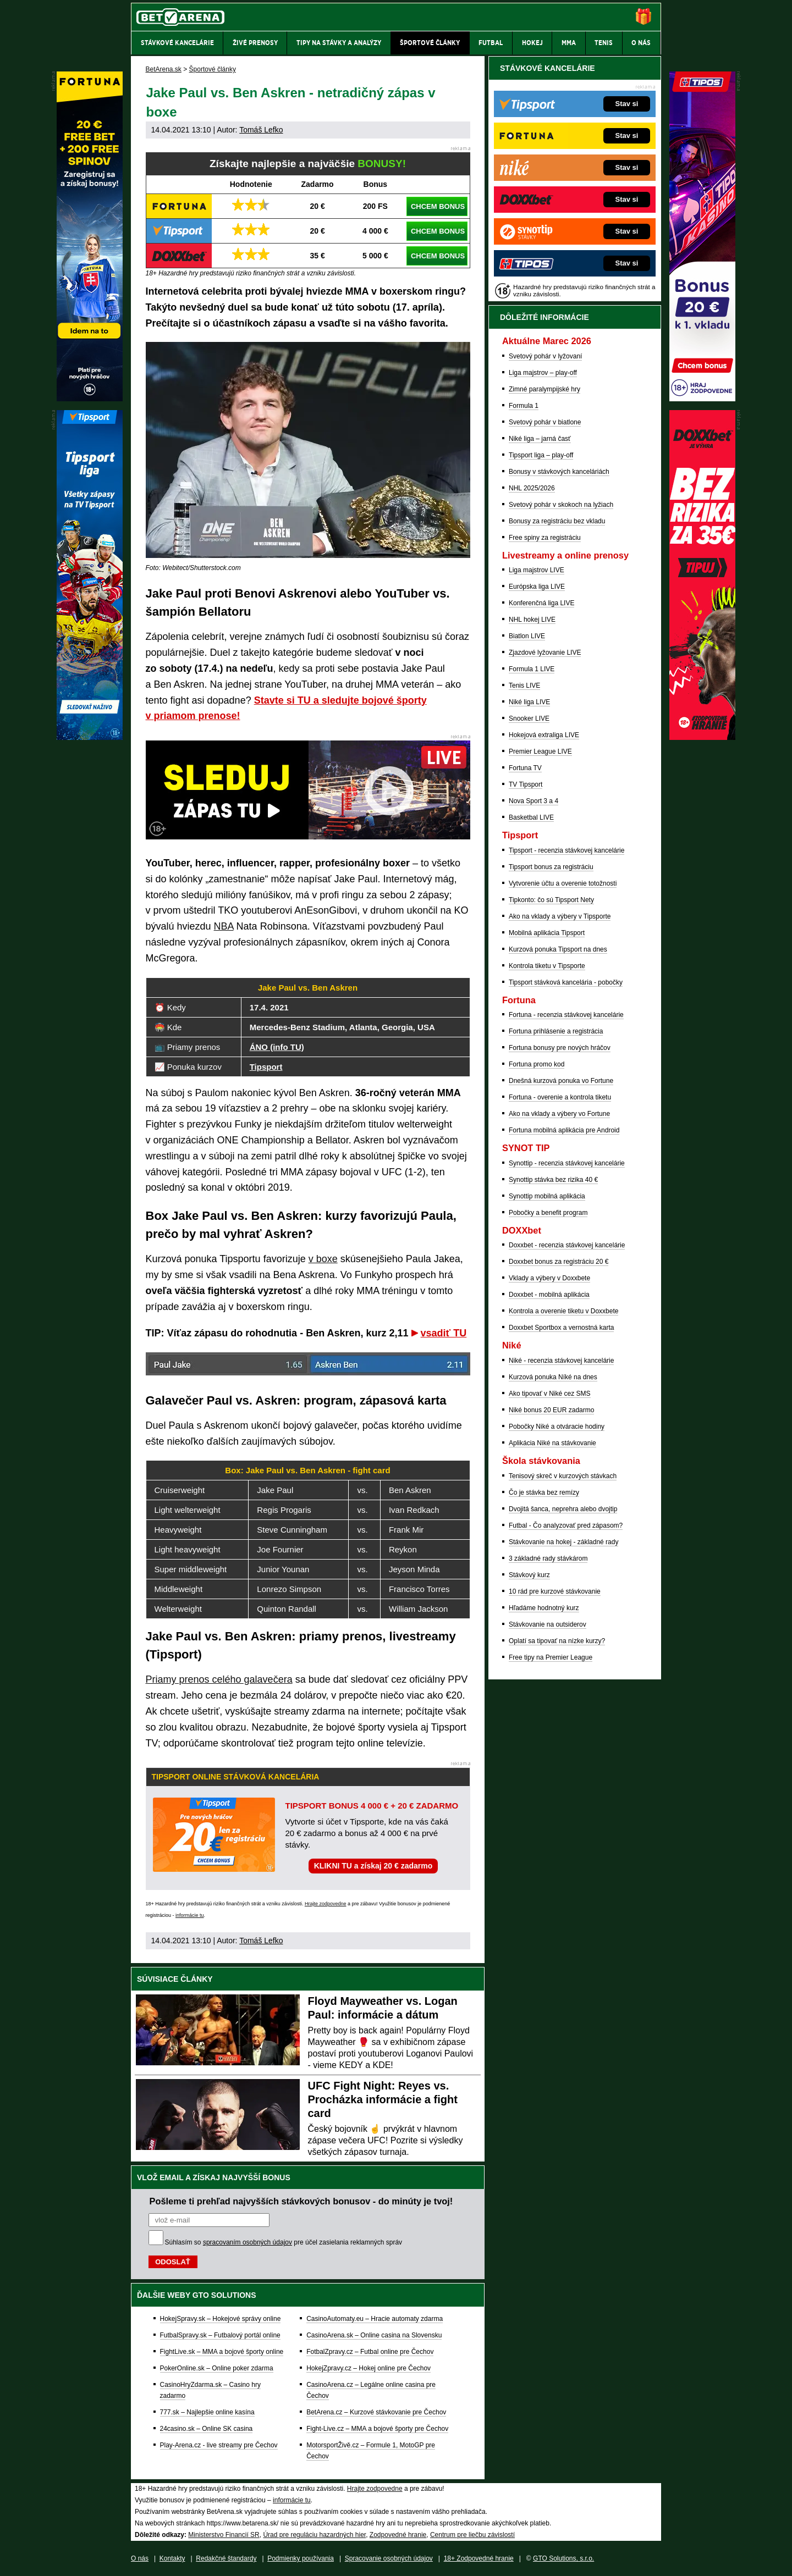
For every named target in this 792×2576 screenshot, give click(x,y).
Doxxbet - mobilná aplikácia (549, 1294)
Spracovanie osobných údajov (389, 2558)
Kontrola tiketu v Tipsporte (547, 966)
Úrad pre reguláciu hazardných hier (314, 2535)
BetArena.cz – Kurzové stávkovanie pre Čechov (376, 2412)
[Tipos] (702, 398)
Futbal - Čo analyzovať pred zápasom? (566, 1525)
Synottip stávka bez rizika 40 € (553, 1180)
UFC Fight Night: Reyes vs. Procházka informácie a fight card (383, 2099)
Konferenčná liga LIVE (541, 603)
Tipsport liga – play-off (541, 455)
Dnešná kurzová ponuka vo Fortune (561, 1081)
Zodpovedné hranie (398, 2535)
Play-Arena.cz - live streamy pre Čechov (219, 2445)
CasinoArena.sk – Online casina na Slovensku (374, 2335)
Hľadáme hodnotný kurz (544, 1608)
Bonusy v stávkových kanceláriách (559, 472)
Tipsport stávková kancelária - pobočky (566, 982)
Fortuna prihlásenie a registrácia (556, 1031)
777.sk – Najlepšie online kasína (207, 2412)
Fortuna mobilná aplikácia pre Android (564, 1130)
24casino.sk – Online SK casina (206, 2429)
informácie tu (189, 1915)
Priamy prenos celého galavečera (219, 1679)
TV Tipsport (525, 784)
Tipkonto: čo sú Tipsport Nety (551, 900)
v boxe (323, 1258)
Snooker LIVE (529, 718)
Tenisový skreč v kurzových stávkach (563, 1476)
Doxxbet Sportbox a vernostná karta (561, 1327)
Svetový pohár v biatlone (545, 422)
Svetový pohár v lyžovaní (545, 356)
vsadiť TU (444, 1333)
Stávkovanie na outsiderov (547, 1624)
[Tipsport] (90, 737)
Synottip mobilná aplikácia (547, 1196)
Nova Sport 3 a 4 (533, 801)
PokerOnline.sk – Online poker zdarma (216, 2368)
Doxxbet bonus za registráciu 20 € (558, 1261)
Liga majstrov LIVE (536, 570)
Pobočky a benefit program (548, 1213)
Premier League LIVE (540, 751)
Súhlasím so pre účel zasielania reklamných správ (284, 2242)
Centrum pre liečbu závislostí (472, 2535)
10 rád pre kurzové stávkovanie (555, 1591)
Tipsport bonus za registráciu (551, 867)
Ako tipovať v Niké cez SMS (550, 1393)
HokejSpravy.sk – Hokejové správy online (220, 2319)
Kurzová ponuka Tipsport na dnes (558, 949)
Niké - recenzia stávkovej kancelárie (561, 1360)
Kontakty (172, 2558)
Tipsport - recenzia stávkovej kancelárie (566, 850)
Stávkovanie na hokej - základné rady (563, 1542)
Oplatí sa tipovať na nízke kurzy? (557, 1641)
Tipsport (266, 1066)
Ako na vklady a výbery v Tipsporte (559, 916)
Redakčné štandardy (226, 2558)
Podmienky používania (300, 2558)
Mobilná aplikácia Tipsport (547, 933)
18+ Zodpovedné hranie (479, 2558)
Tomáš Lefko (261, 129)
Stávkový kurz (529, 1575)
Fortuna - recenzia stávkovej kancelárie (566, 1015)
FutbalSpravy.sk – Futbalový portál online (220, 2335)
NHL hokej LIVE (532, 619)
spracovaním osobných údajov (247, 2242)
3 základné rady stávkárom (548, 1558)
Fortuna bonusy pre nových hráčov (559, 1048)
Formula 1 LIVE (531, 669)
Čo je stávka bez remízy (544, 1492)
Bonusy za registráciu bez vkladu (557, 521)
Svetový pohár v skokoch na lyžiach (561, 504)
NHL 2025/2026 (532, 488)
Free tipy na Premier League (550, 1657)
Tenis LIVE (524, 685)
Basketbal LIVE (531, 817)
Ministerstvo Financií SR (223, 2535)
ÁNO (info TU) (277, 1047)
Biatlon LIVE (527, 636)
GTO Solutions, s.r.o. (563, 2558)
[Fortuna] (90, 398)
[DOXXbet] (702, 737)
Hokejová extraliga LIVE (544, 735)
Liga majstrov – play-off (543, 373)
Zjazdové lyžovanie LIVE (545, 652)
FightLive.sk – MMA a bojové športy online (222, 2352)
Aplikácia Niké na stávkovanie (552, 1443)
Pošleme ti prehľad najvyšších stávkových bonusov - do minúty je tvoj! (301, 2201)
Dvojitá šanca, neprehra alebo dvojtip (563, 1509)
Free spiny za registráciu (545, 537)
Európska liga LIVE (537, 586)
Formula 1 (523, 406)
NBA (224, 926)
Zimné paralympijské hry (544, 389)
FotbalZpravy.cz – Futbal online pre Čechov (369, 2352)
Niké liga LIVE (529, 702)
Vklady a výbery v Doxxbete (549, 1278)
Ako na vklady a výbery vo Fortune (559, 1114)
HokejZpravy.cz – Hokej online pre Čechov (368, 2368)
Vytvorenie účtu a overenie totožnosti (563, 883)
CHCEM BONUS (438, 206)
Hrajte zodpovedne (325, 1903)
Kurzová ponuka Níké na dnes (553, 1377)
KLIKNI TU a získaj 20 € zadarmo (373, 1865)
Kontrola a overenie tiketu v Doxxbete (563, 1311)
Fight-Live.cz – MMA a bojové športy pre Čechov (377, 2429)
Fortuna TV (525, 768)
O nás (139, 2558)
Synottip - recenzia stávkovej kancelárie (567, 1163)
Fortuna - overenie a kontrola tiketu (560, 1097)
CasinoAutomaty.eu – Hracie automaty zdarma (374, 2319)
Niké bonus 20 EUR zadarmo (551, 1410)
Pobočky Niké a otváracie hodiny (556, 1426)
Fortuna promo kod (536, 1064)
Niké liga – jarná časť (540, 439)
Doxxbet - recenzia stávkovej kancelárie (567, 1245)
